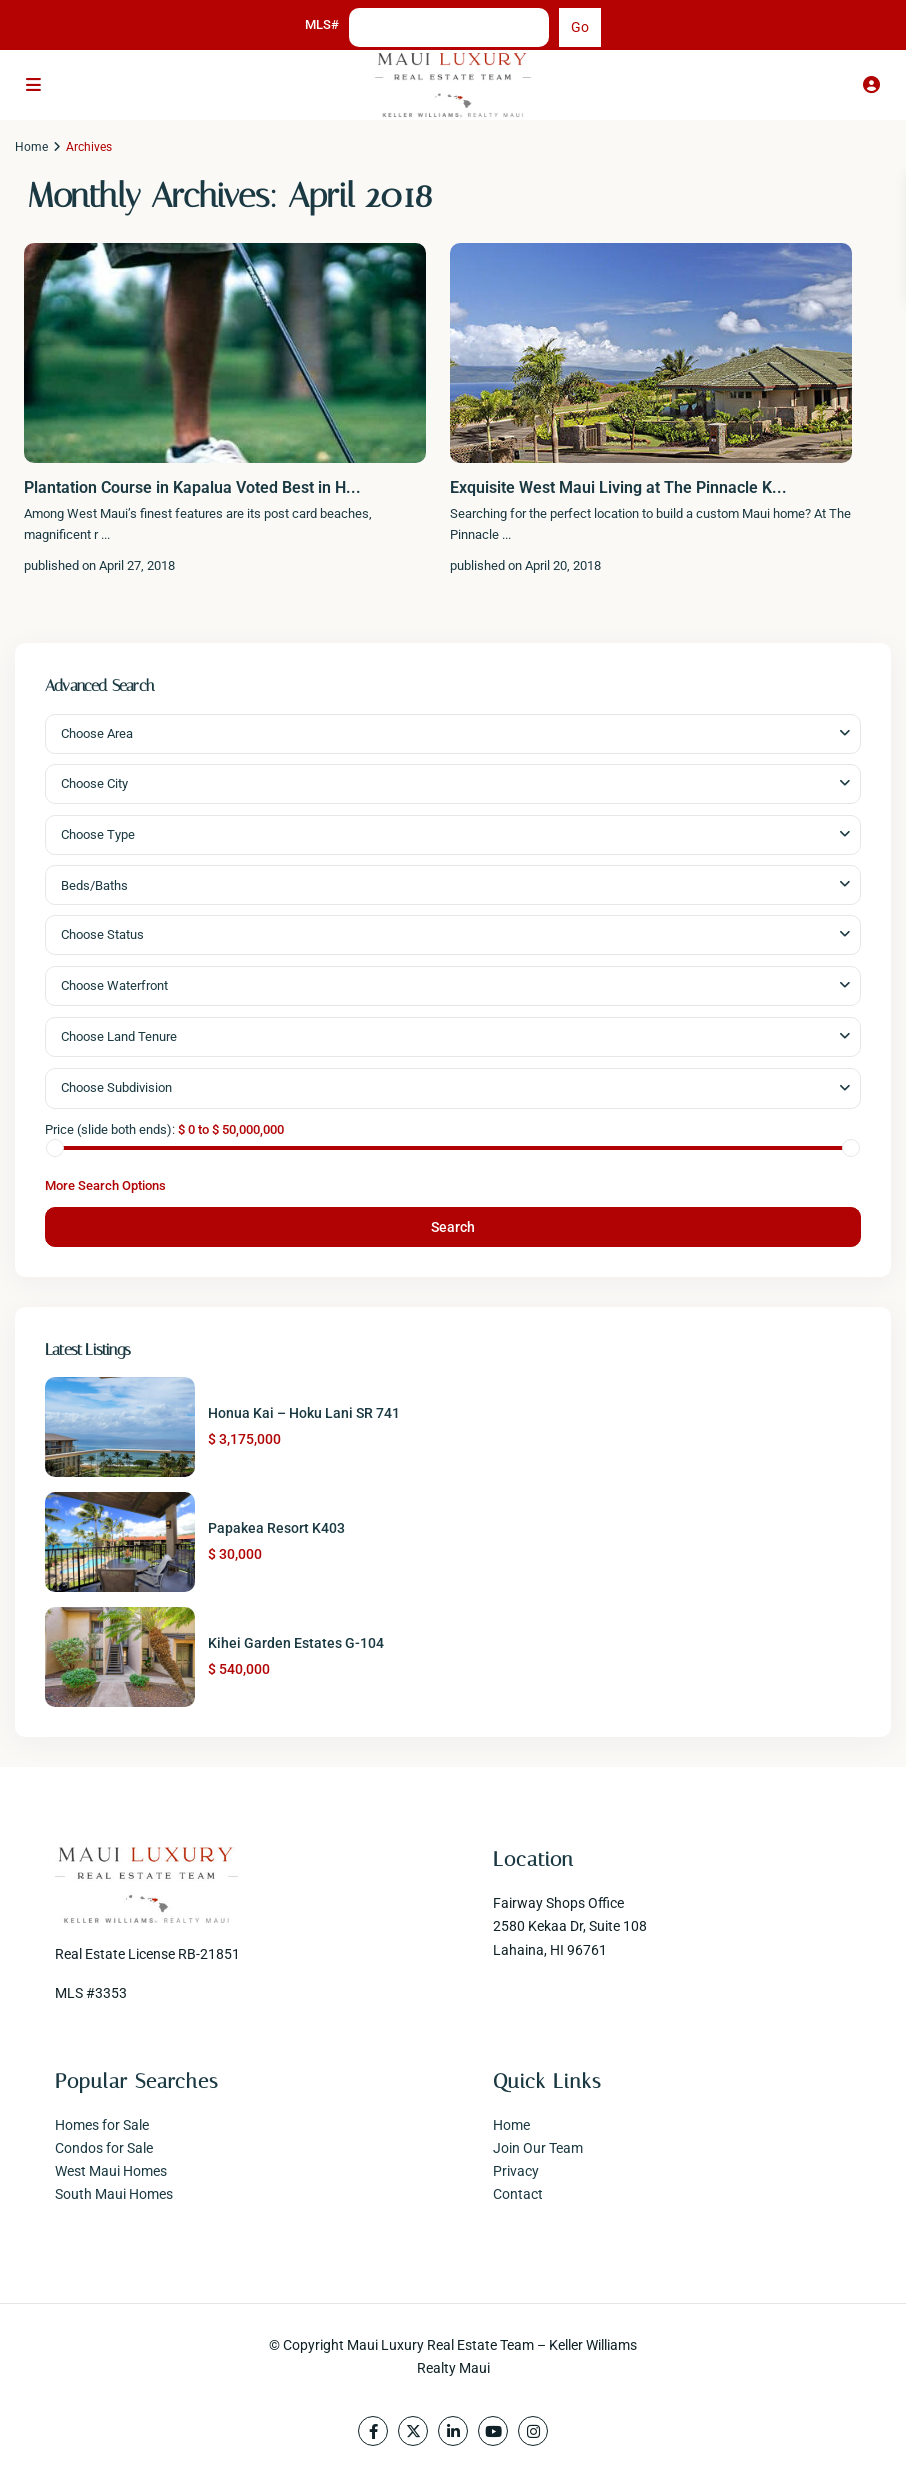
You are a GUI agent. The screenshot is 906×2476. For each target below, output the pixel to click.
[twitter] (413, 2431)
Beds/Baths (94, 885)
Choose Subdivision (116, 1087)
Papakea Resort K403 (276, 1528)
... (105, 534)
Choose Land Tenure (119, 1036)
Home (31, 147)
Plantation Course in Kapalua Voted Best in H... (192, 487)
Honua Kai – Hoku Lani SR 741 (304, 1413)
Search (453, 1227)
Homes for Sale (102, 2125)
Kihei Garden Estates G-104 (296, 1643)
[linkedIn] (453, 2431)
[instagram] (533, 2431)
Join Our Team (538, 2148)
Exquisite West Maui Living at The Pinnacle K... (618, 487)
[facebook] (373, 2431)
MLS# (322, 24)
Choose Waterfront (114, 985)
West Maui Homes (111, 2171)
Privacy (516, 2171)
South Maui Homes (114, 2194)
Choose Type (98, 834)
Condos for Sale (104, 2148)
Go (580, 27)
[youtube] (493, 2431)
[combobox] (453, 734)
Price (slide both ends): (110, 1129)
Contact (518, 2194)
